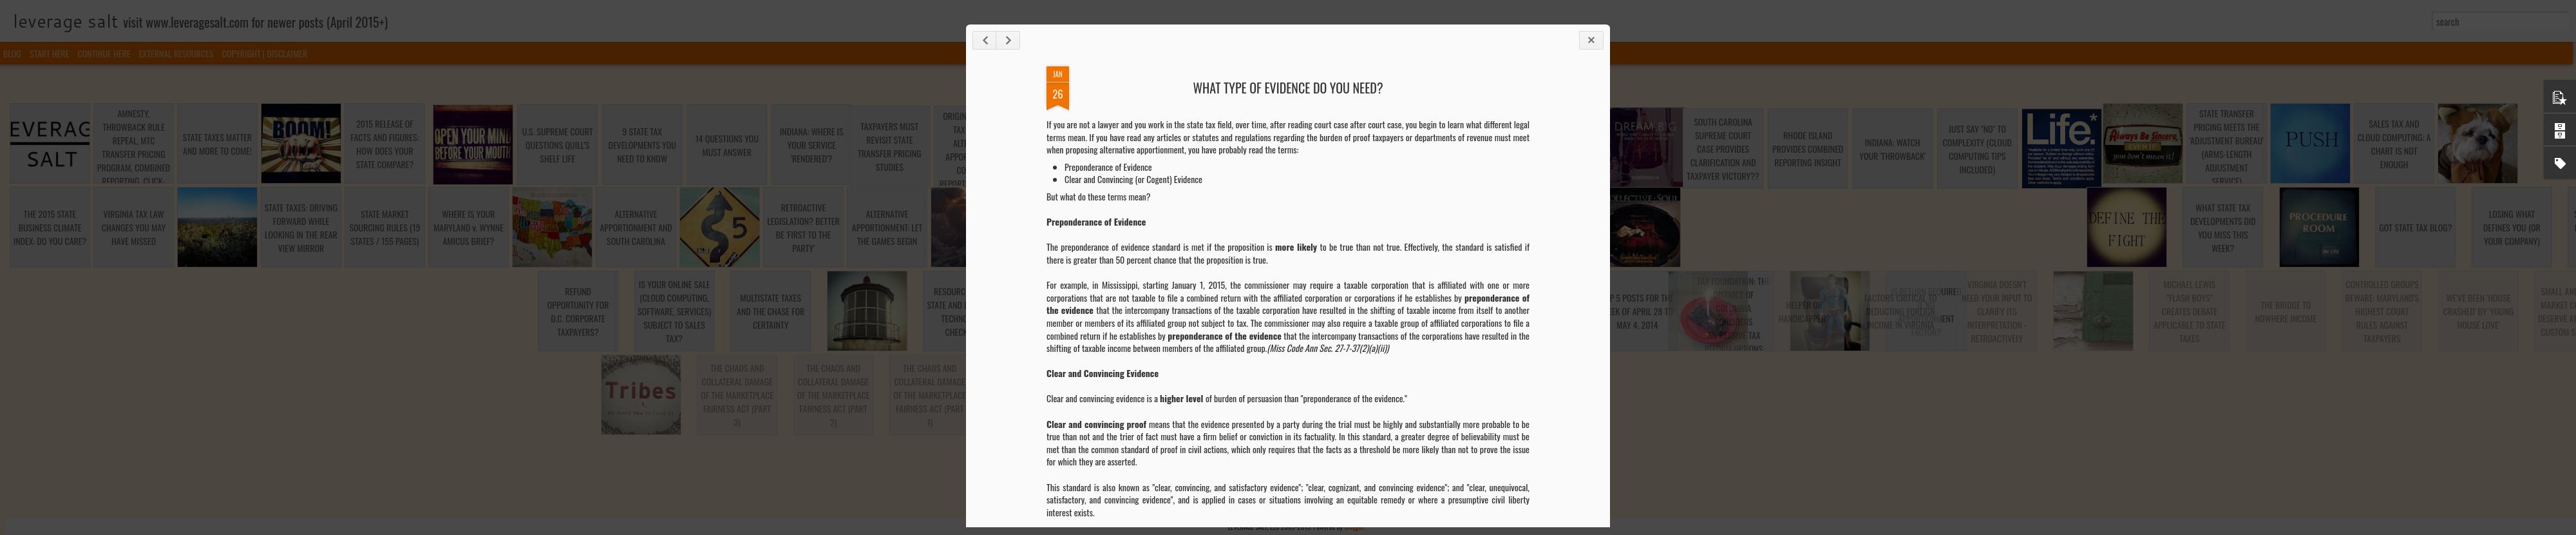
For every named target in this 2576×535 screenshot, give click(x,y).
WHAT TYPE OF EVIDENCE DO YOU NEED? (1288, 87)
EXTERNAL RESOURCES (176, 53)
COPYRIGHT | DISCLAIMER (265, 53)
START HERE (49, 53)
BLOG (12, 53)
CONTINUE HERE (104, 53)
